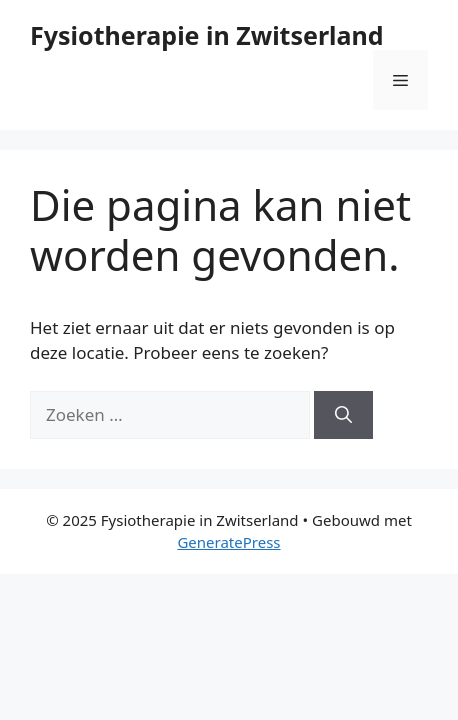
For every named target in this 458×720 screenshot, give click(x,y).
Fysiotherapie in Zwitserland (207, 35)
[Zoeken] (343, 415)
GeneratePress (228, 542)
